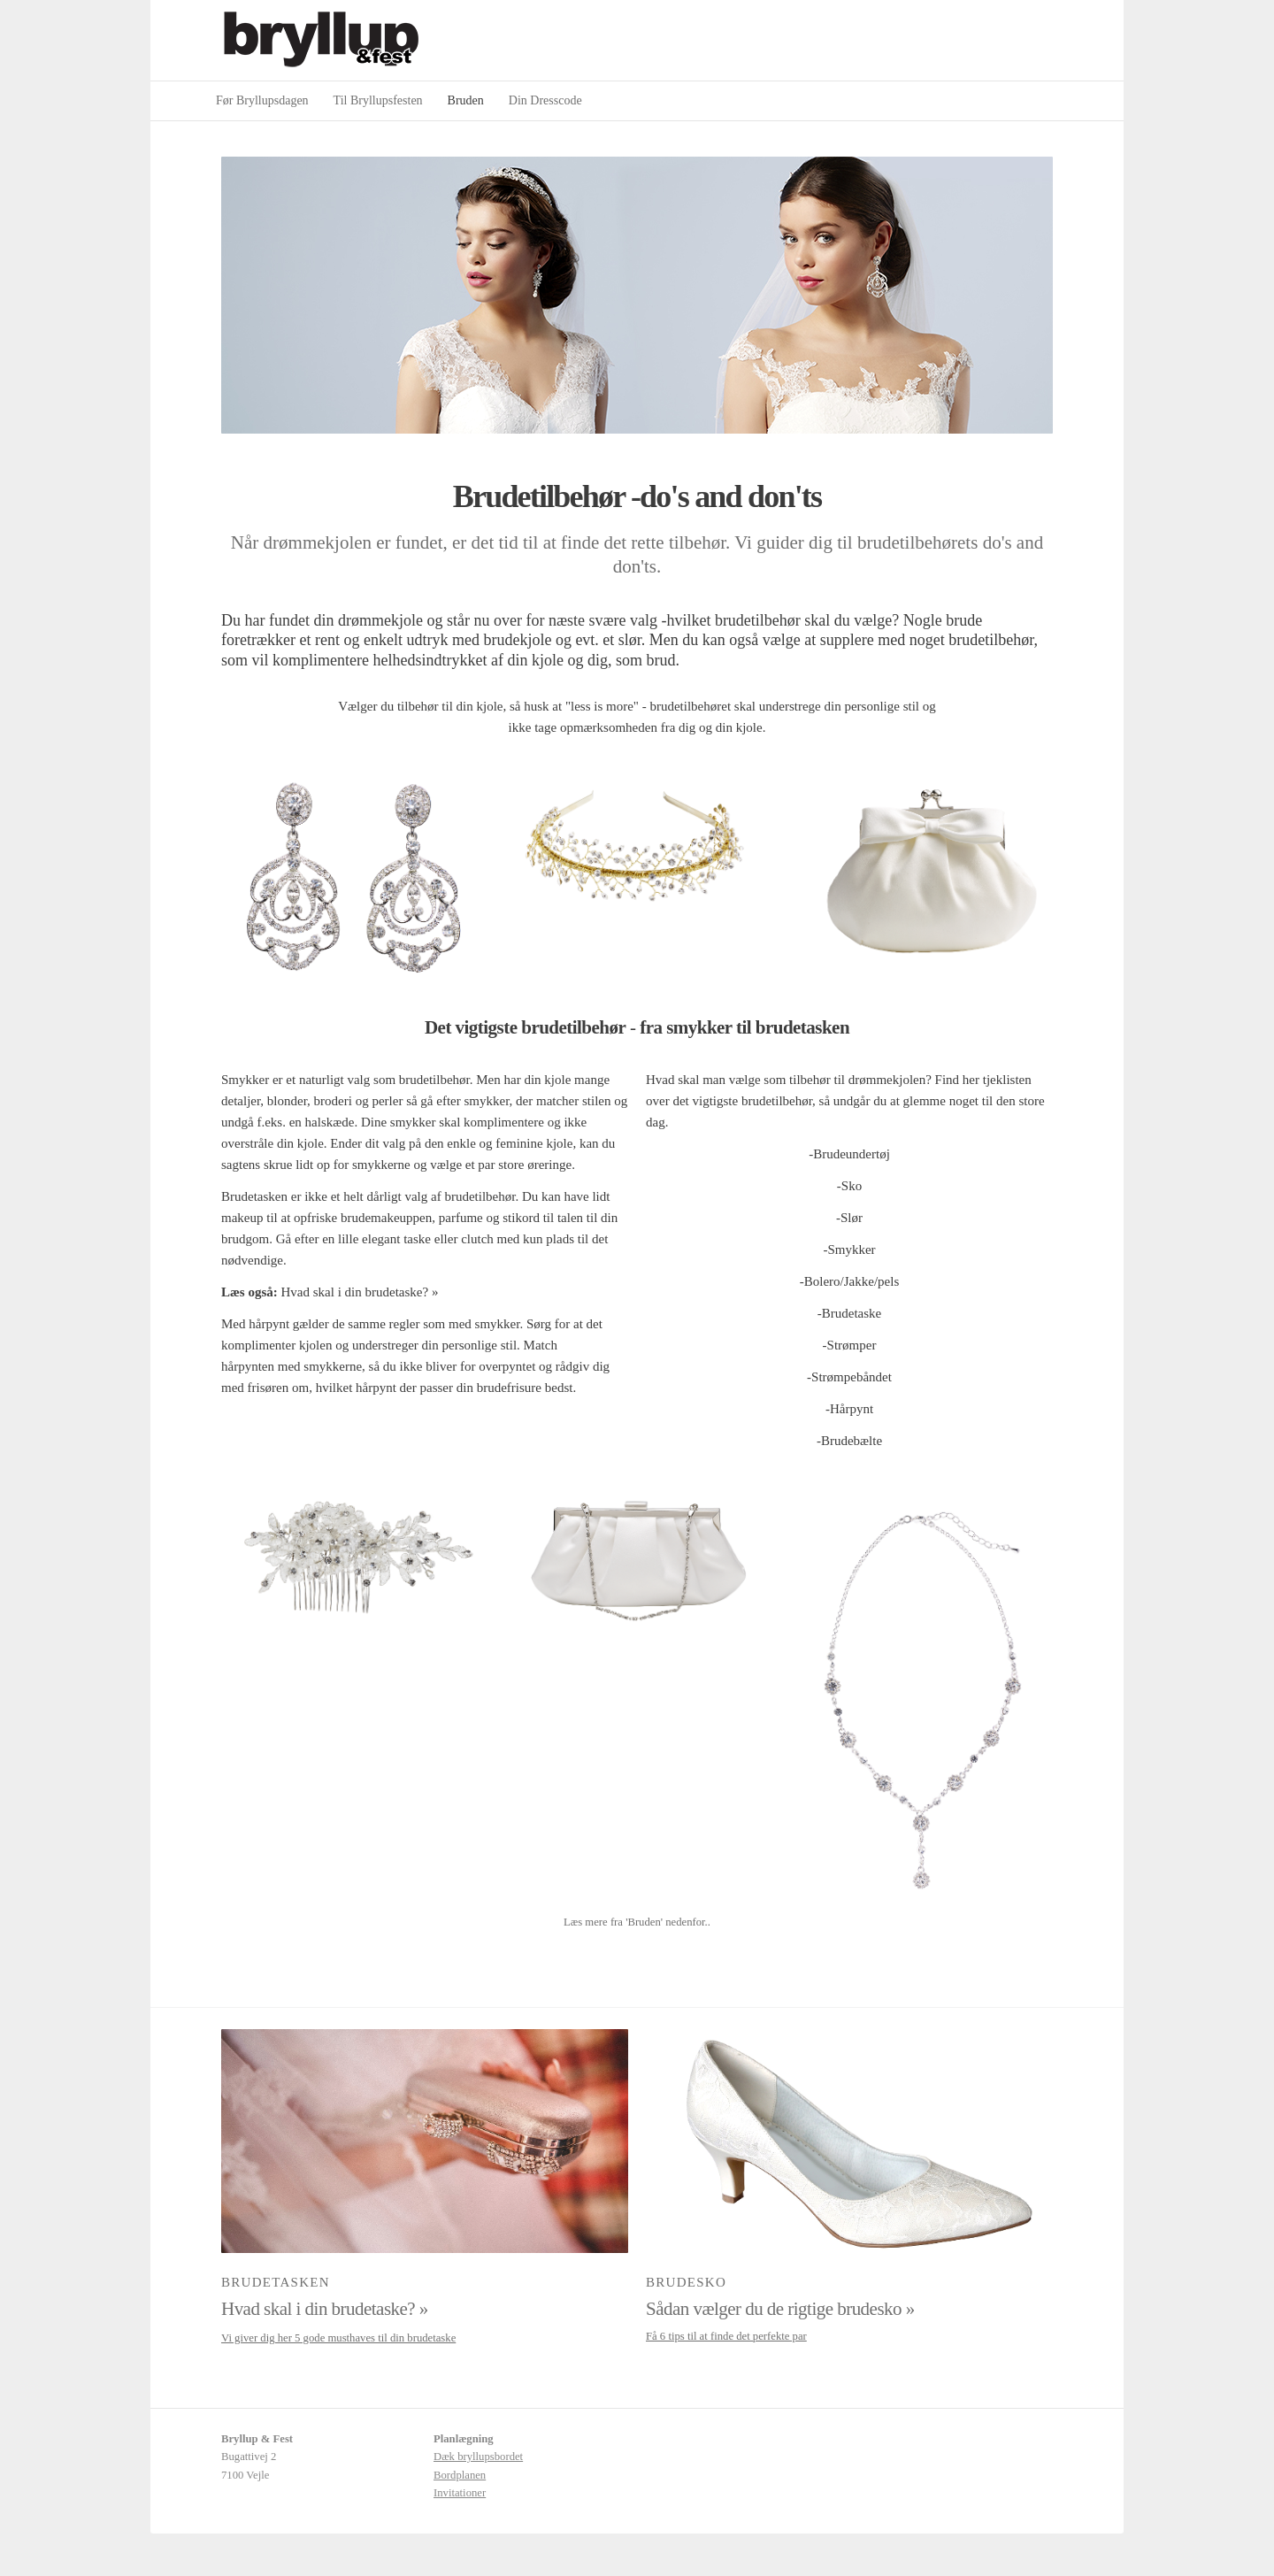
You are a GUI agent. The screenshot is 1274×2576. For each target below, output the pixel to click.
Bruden (466, 100)
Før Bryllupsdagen (262, 100)
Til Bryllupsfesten (378, 100)
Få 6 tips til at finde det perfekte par (726, 2336)
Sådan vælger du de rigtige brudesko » (780, 2308)
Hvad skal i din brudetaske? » (360, 1292)
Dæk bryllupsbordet (478, 2456)
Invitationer (460, 2493)
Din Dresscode (545, 100)
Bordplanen (460, 2475)
